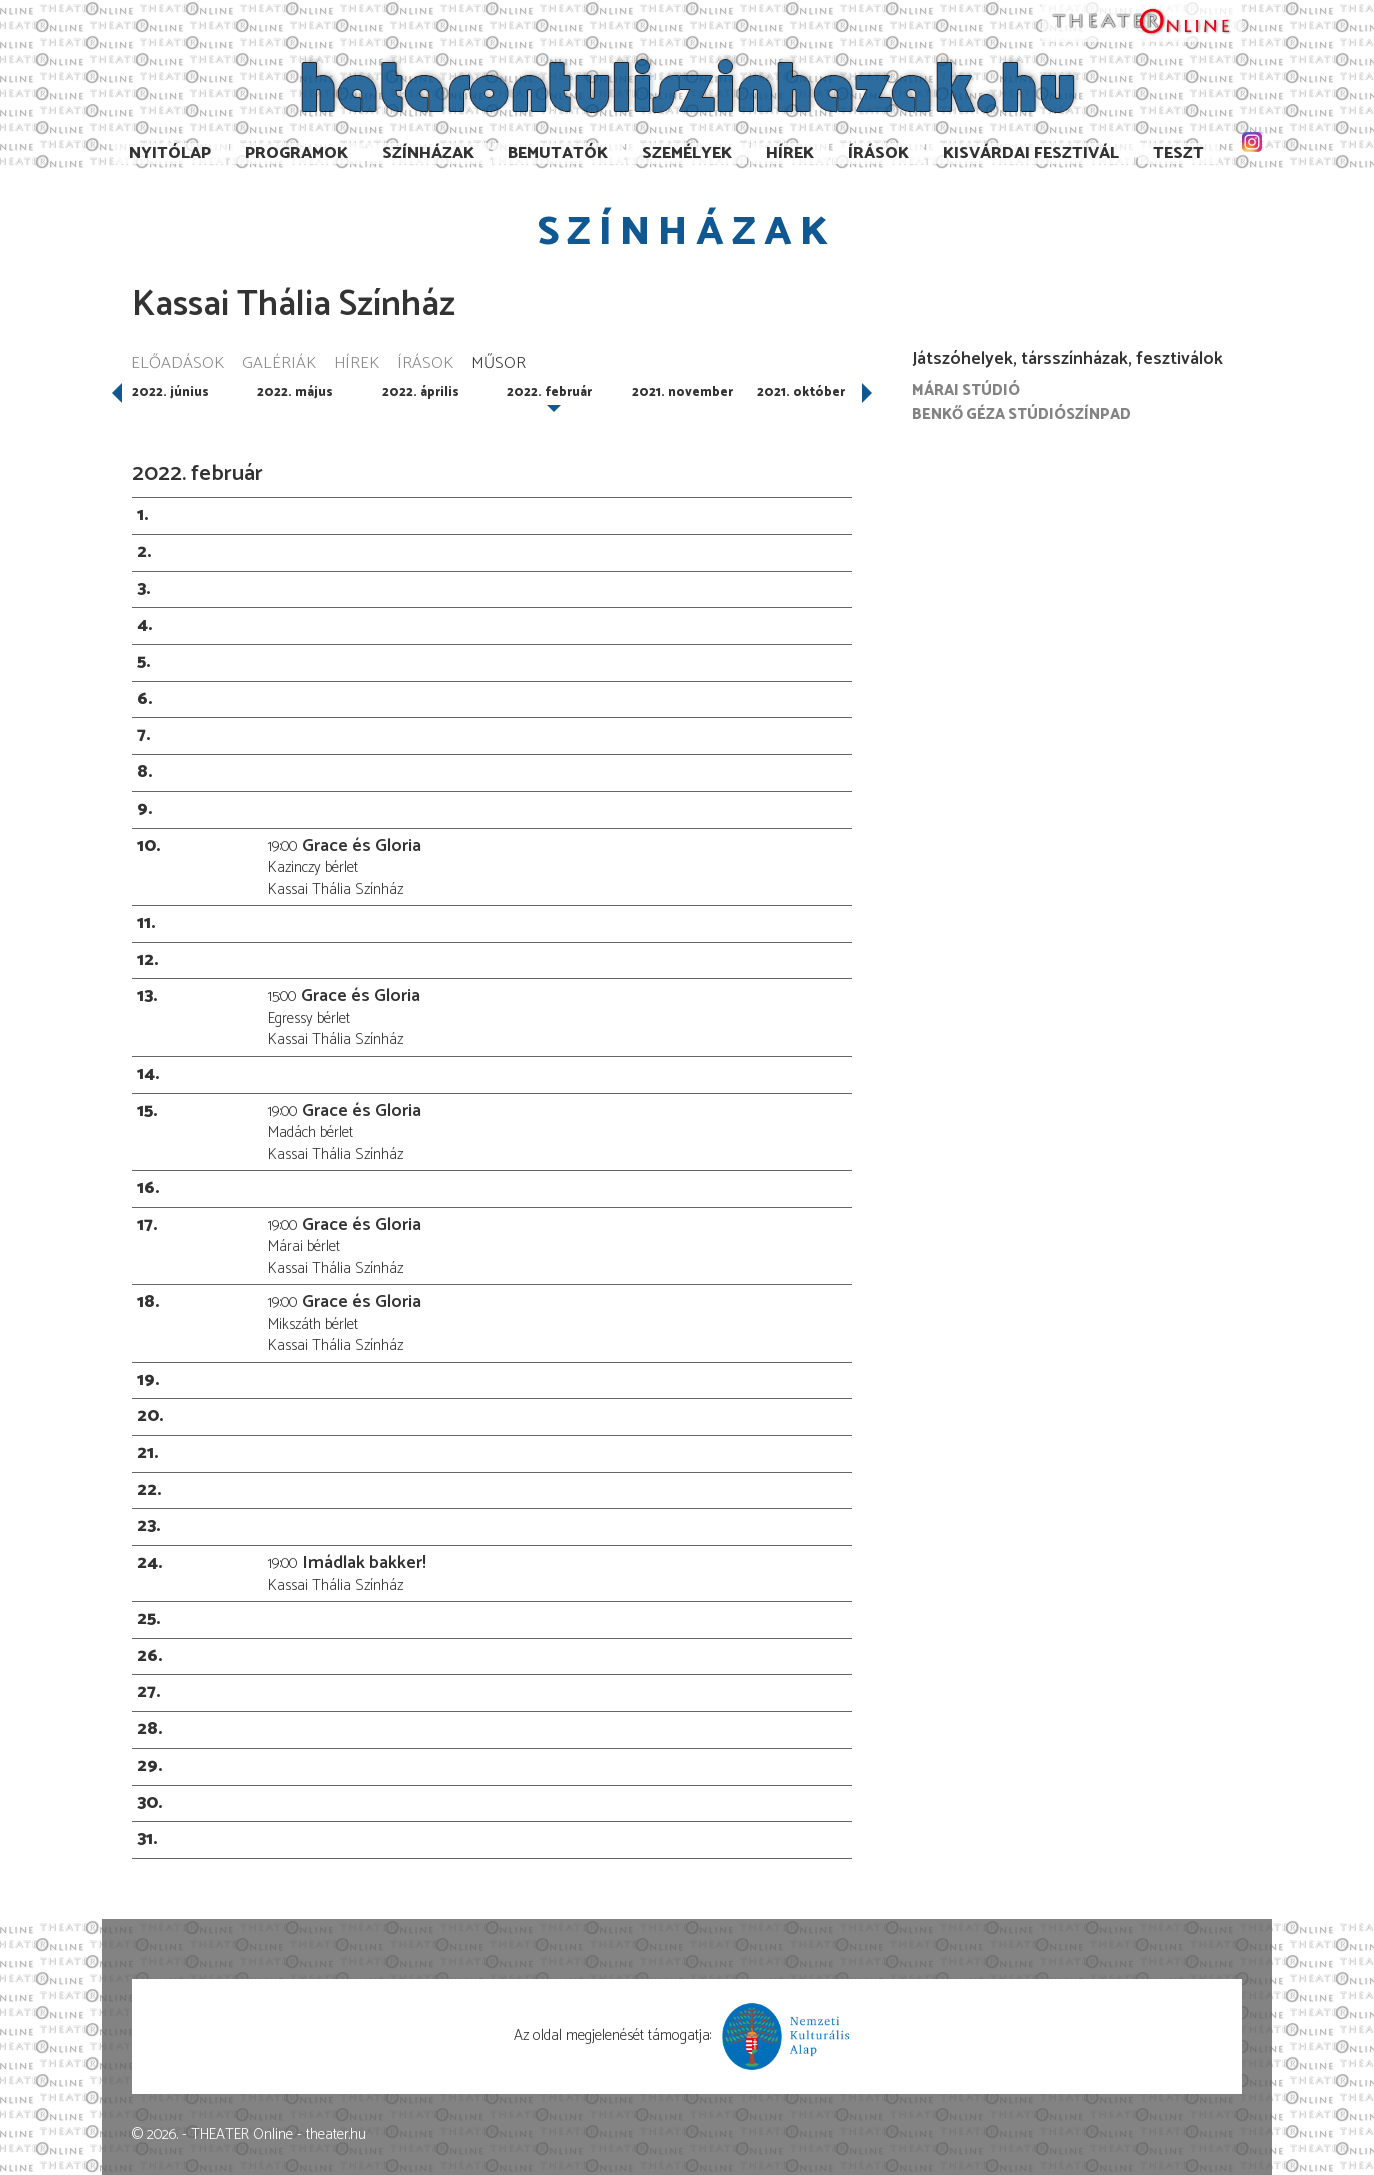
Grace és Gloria (361, 846)
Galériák (279, 364)
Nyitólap (170, 153)
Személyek (687, 153)
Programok (296, 153)
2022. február (549, 392)
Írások (878, 153)
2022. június (170, 392)
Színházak (428, 153)
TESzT (1178, 153)
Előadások (177, 364)
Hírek (790, 153)
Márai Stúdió (966, 390)
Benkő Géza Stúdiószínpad (1021, 414)
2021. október (801, 392)
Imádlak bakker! (364, 1563)
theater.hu (336, 2134)
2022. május (295, 392)
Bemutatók (558, 153)
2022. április (420, 392)
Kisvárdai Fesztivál (1031, 153)
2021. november (682, 392)
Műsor (498, 364)
